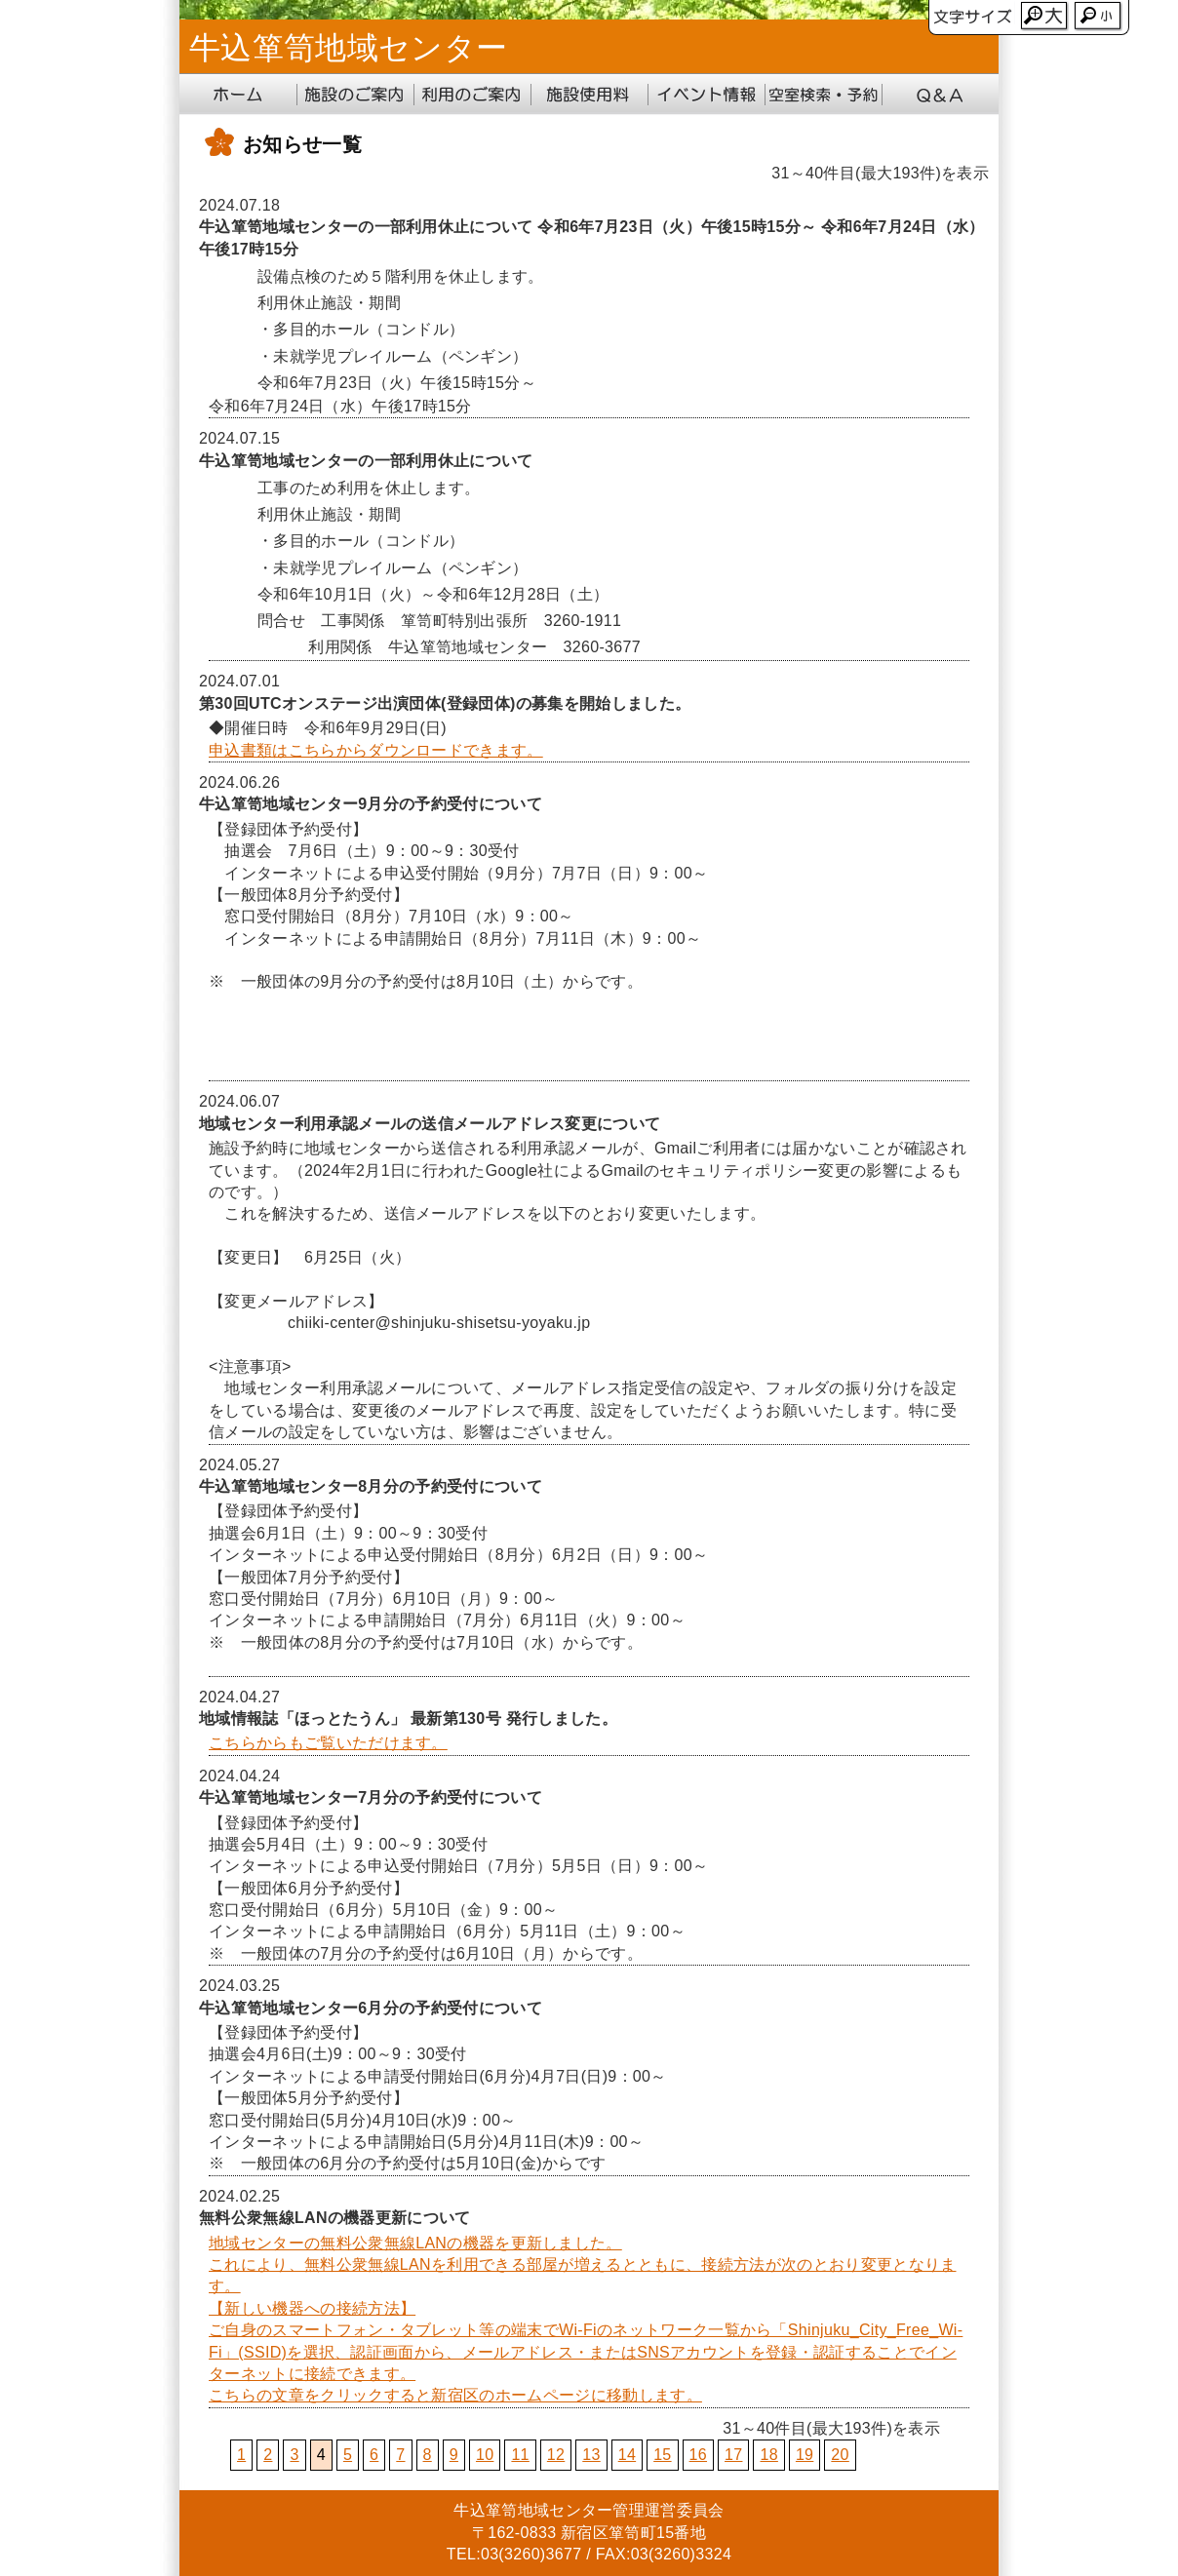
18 (768, 2454)
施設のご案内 (354, 94)
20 (839, 2454)
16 (698, 2454)
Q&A (940, 94)
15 (662, 2454)
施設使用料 (589, 94)
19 (804, 2454)
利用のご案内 (471, 94)
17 (733, 2454)
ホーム (237, 94)
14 (627, 2454)
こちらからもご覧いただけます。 (328, 1743)
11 (520, 2454)
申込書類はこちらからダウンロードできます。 (376, 750)
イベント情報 (706, 94)
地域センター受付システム (823, 94)
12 (556, 2454)
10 (484, 2454)
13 (591, 2454)
